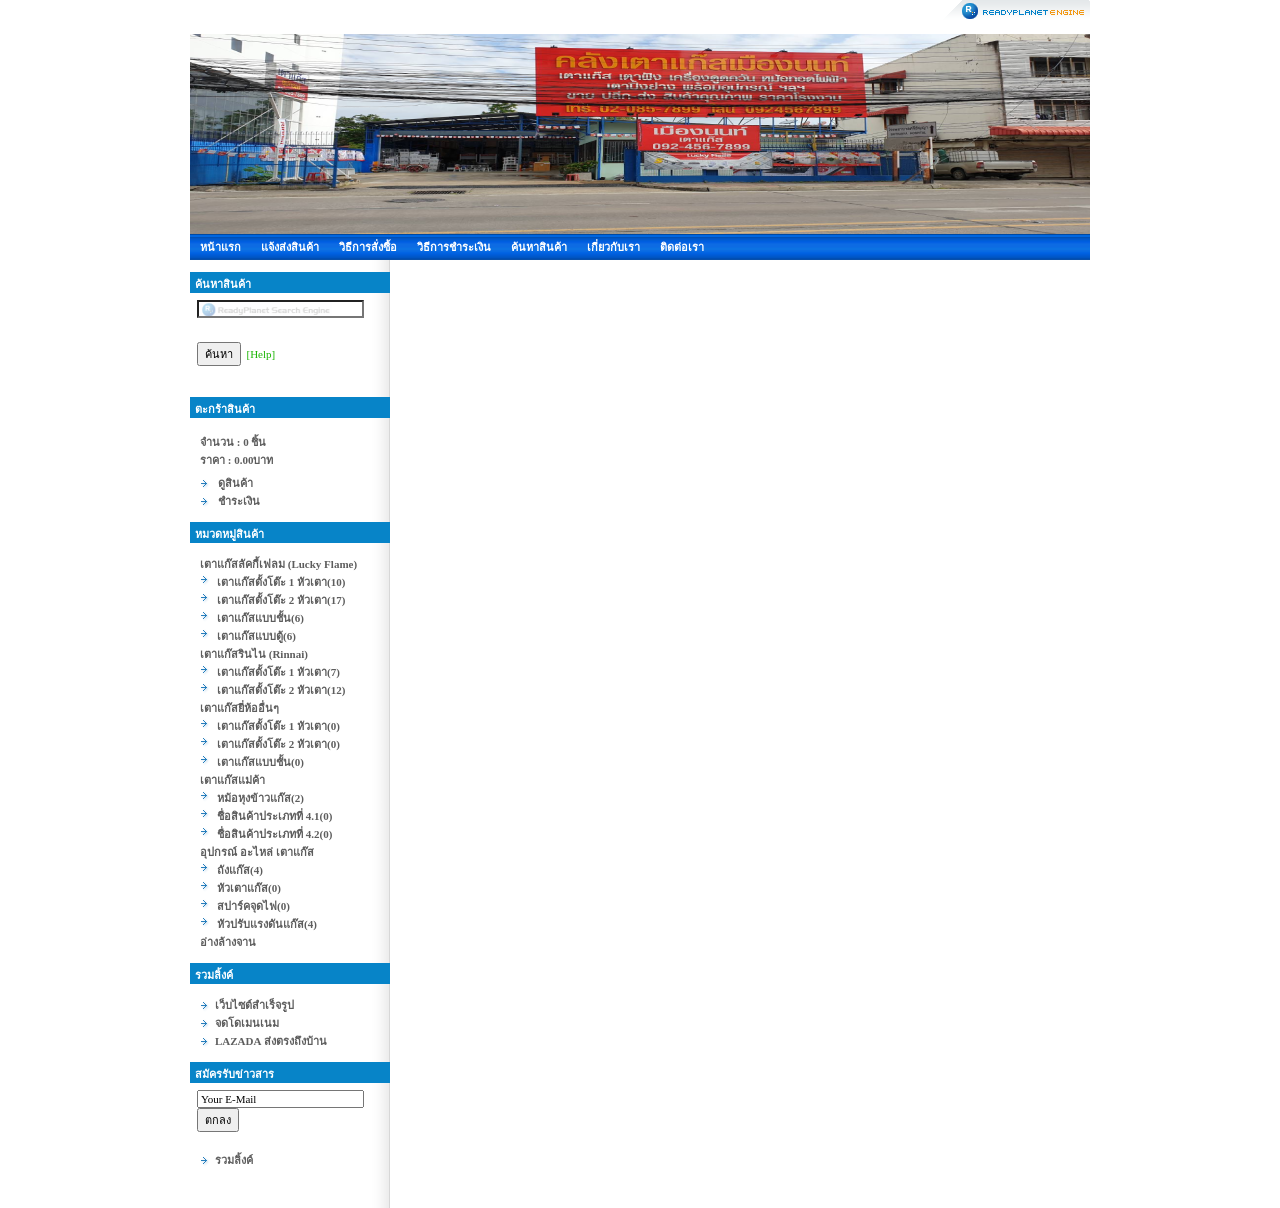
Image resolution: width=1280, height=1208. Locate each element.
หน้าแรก (220, 247)
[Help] (261, 354)
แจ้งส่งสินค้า (290, 247)
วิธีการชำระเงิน (454, 247)
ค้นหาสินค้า (539, 247)
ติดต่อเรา (682, 247)
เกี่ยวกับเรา (613, 247)
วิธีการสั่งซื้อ (368, 247)
